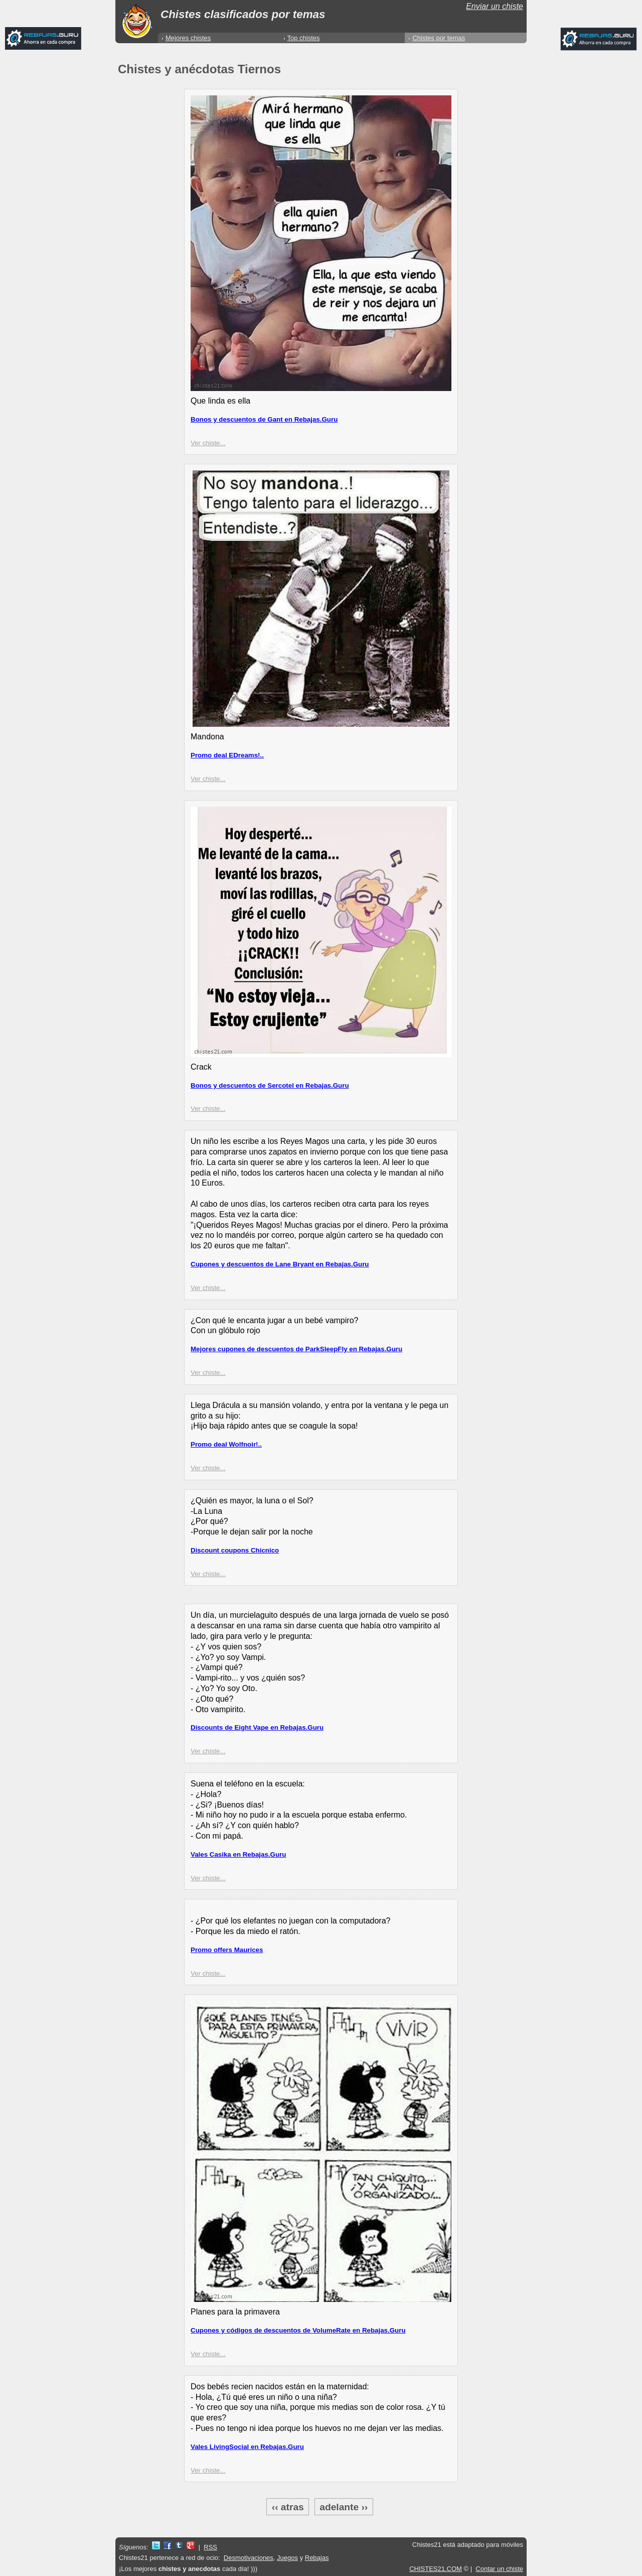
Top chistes (303, 38)
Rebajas (317, 2557)
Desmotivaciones (248, 2557)
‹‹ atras (288, 2506)
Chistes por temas (438, 38)
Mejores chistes (188, 38)
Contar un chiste (499, 2568)
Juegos (287, 2557)
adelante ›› (343, 2506)
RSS (210, 2547)
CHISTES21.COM (435, 2568)
